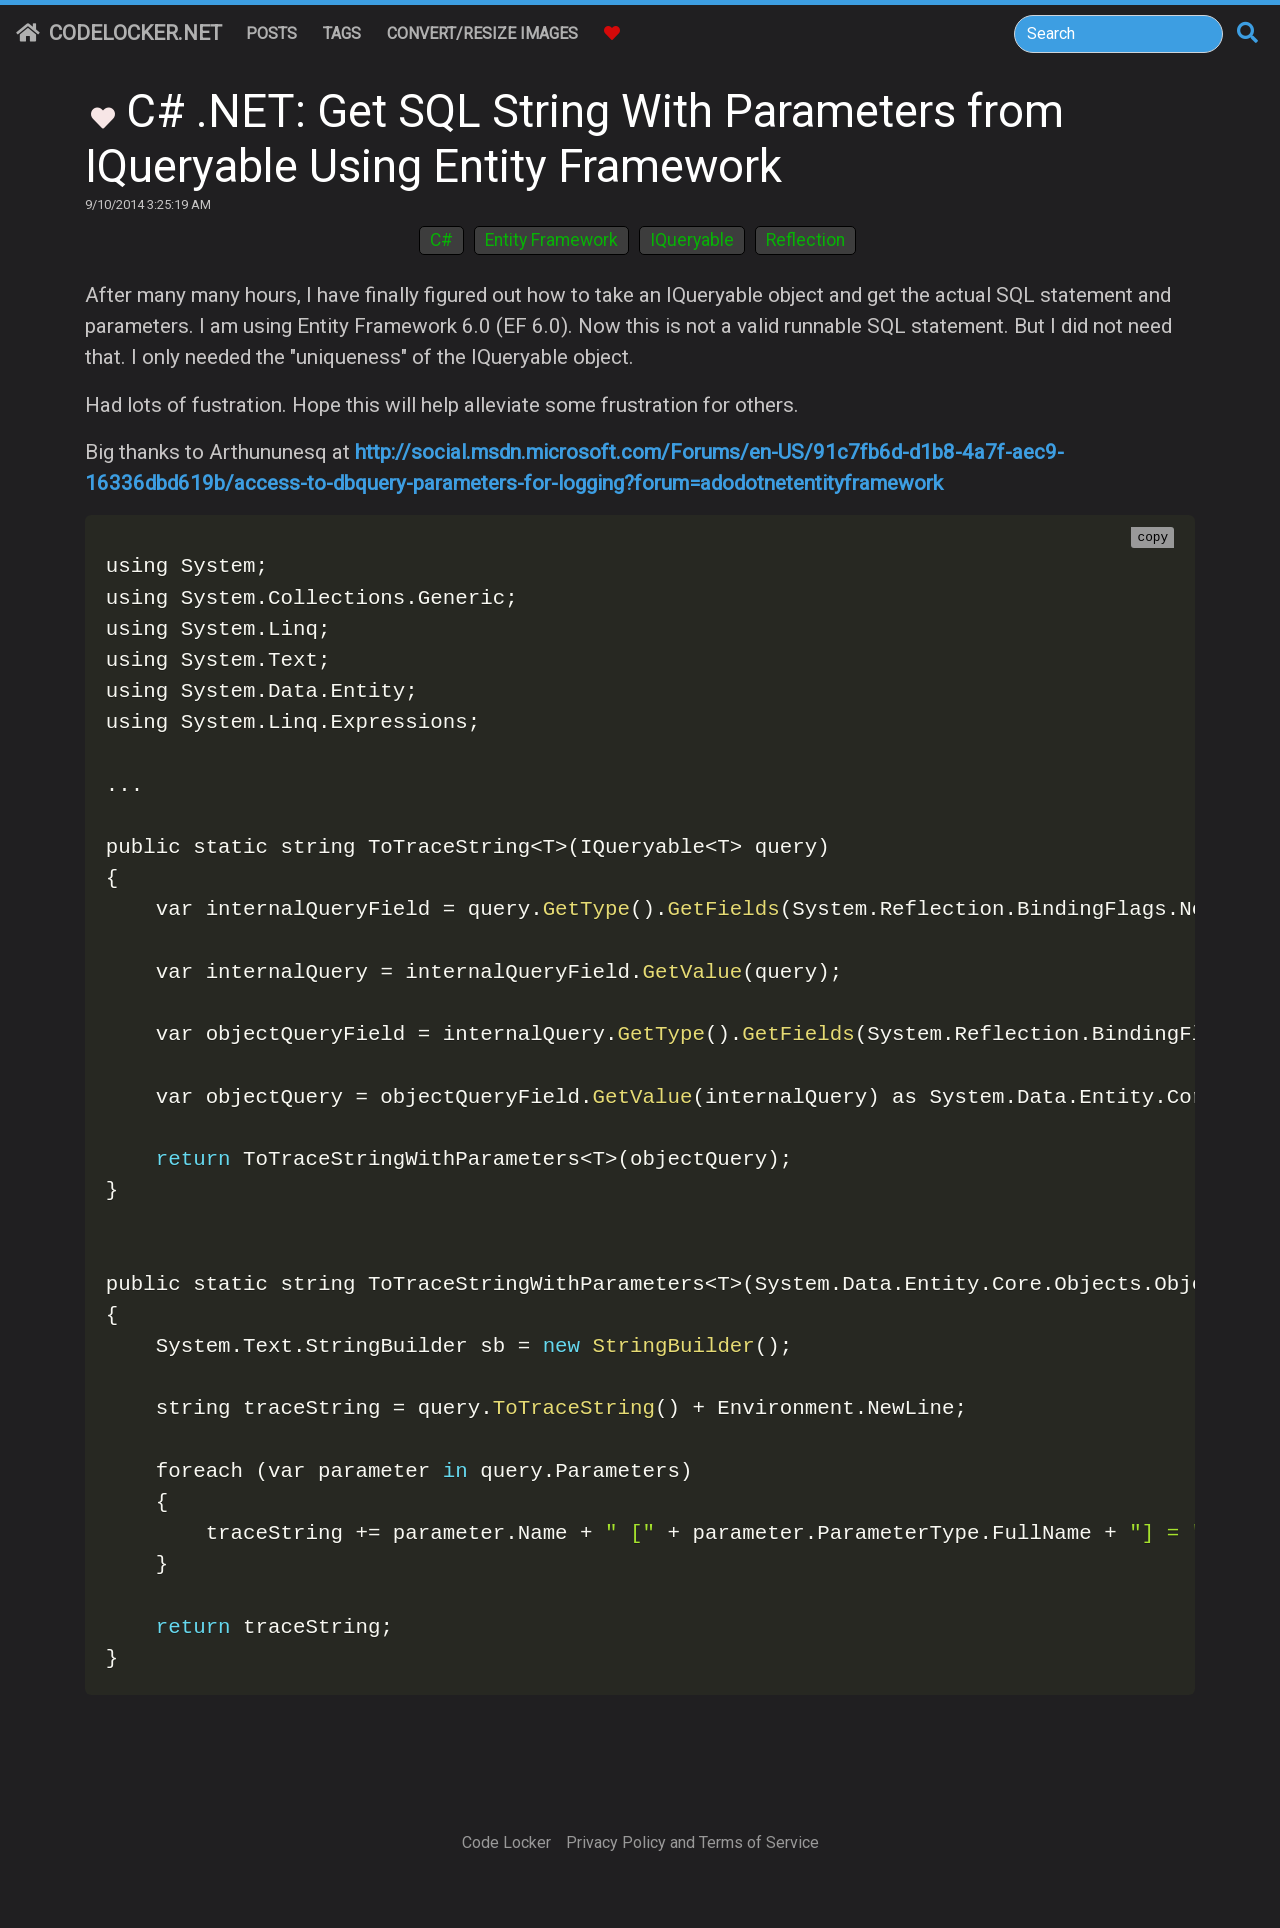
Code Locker (506, 1842)
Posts (271, 33)
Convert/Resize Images (482, 33)
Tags (342, 33)
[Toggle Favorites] (103, 116)
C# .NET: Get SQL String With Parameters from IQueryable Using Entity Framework (574, 139)
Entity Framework (551, 240)
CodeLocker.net (119, 33)
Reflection (805, 240)
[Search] (1118, 34)
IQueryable (692, 240)
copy (1152, 538)
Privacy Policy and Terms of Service (692, 1842)
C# (441, 240)
